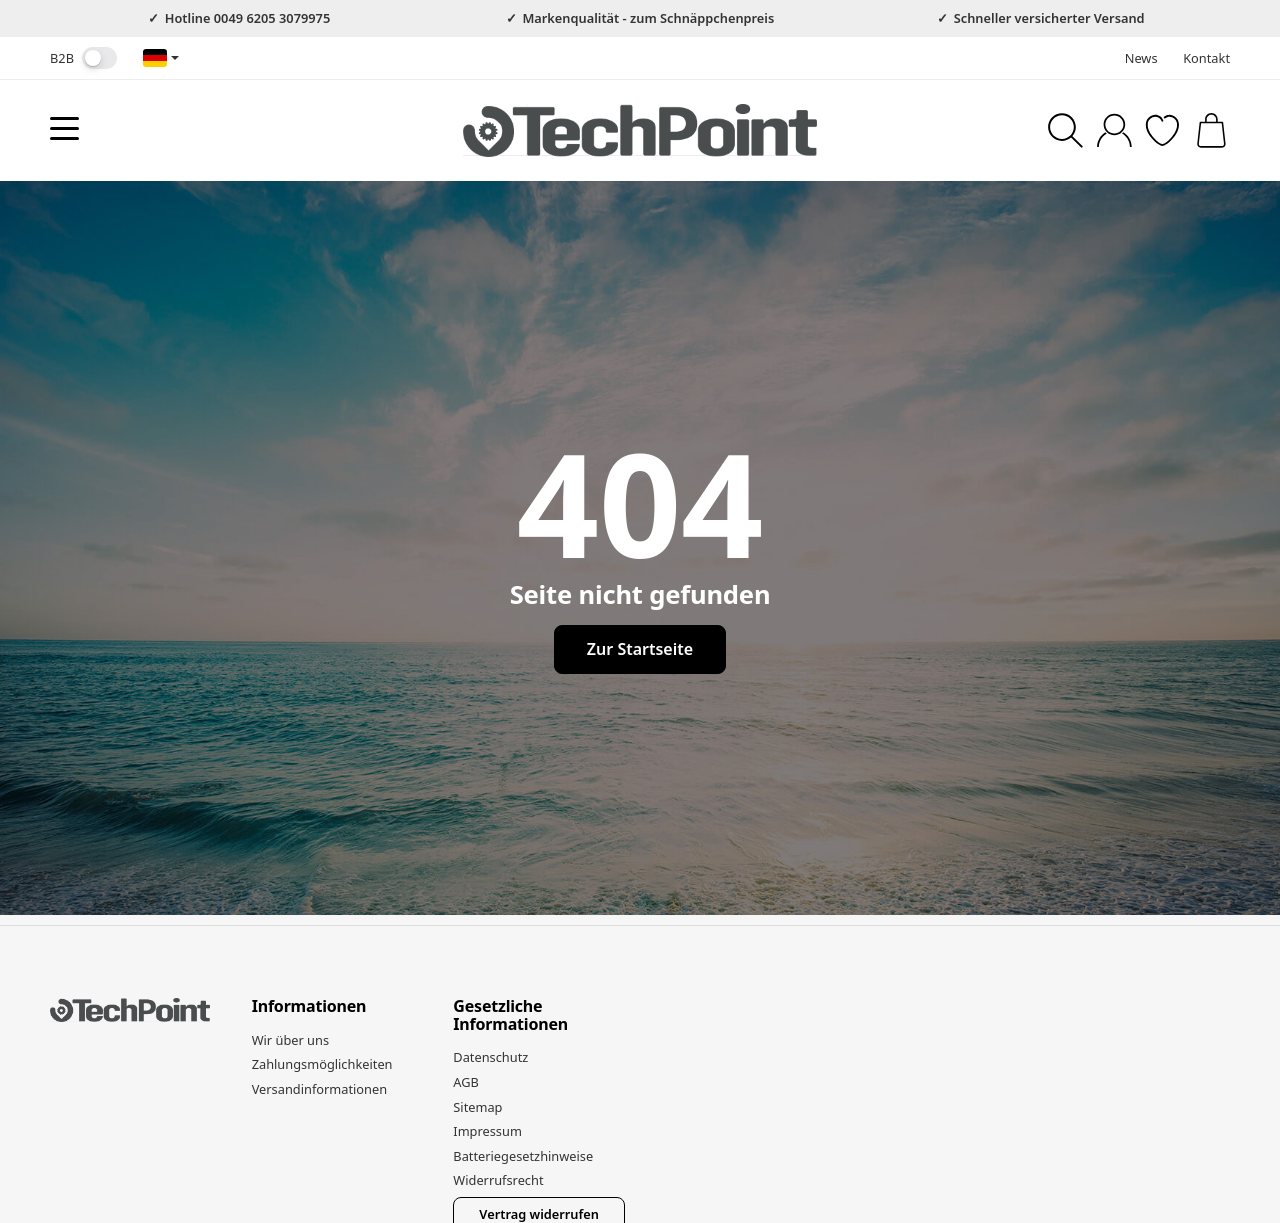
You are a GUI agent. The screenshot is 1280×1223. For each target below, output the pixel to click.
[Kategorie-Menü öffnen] (64, 128)
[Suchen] (1065, 130)
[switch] (99, 58)
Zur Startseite (640, 649)
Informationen (309, 1007)
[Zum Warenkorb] (1211, 130)
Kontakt (1206, 58)
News (1141, 58)
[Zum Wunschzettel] (1162, 130)
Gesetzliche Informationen (510, 1015)
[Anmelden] (1114, 130)
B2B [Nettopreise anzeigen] (83, 58)
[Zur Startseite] (640, 130)
